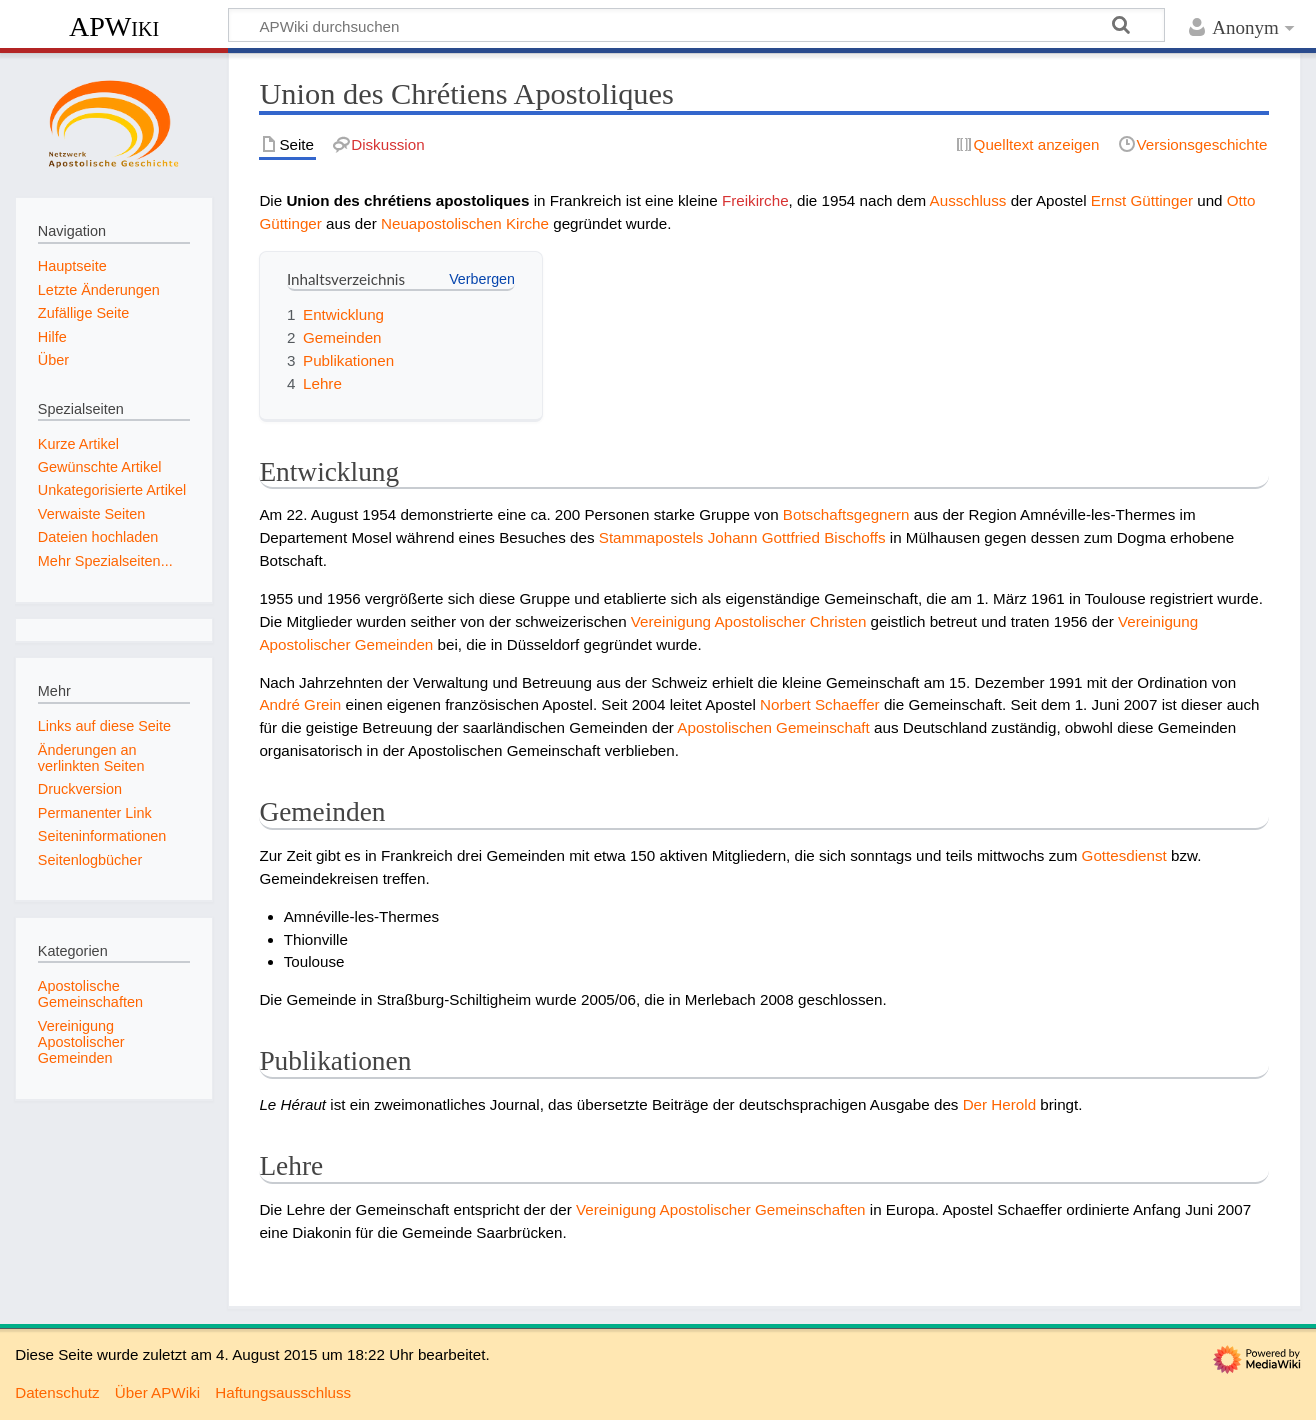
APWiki (114, 26)
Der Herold (999, 1104)
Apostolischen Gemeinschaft (773, 727)
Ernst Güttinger (1142, 200)
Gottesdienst (1124, 855)
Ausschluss (968, 200)
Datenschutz (57, 1392)
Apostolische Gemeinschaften (90, 994)
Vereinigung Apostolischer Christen (749, 621)
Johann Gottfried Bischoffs (797, 537)
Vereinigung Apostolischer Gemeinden (81, 1042)
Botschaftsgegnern (846, 514)
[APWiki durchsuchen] (696, 25)
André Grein (300, 704)
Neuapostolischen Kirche (465, 223)
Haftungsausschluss (283, 1392)
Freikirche (755, 200)
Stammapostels (651, 537)
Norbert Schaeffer (820, 704)
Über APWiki (157, 1392)
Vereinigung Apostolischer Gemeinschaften (721, 1209)
